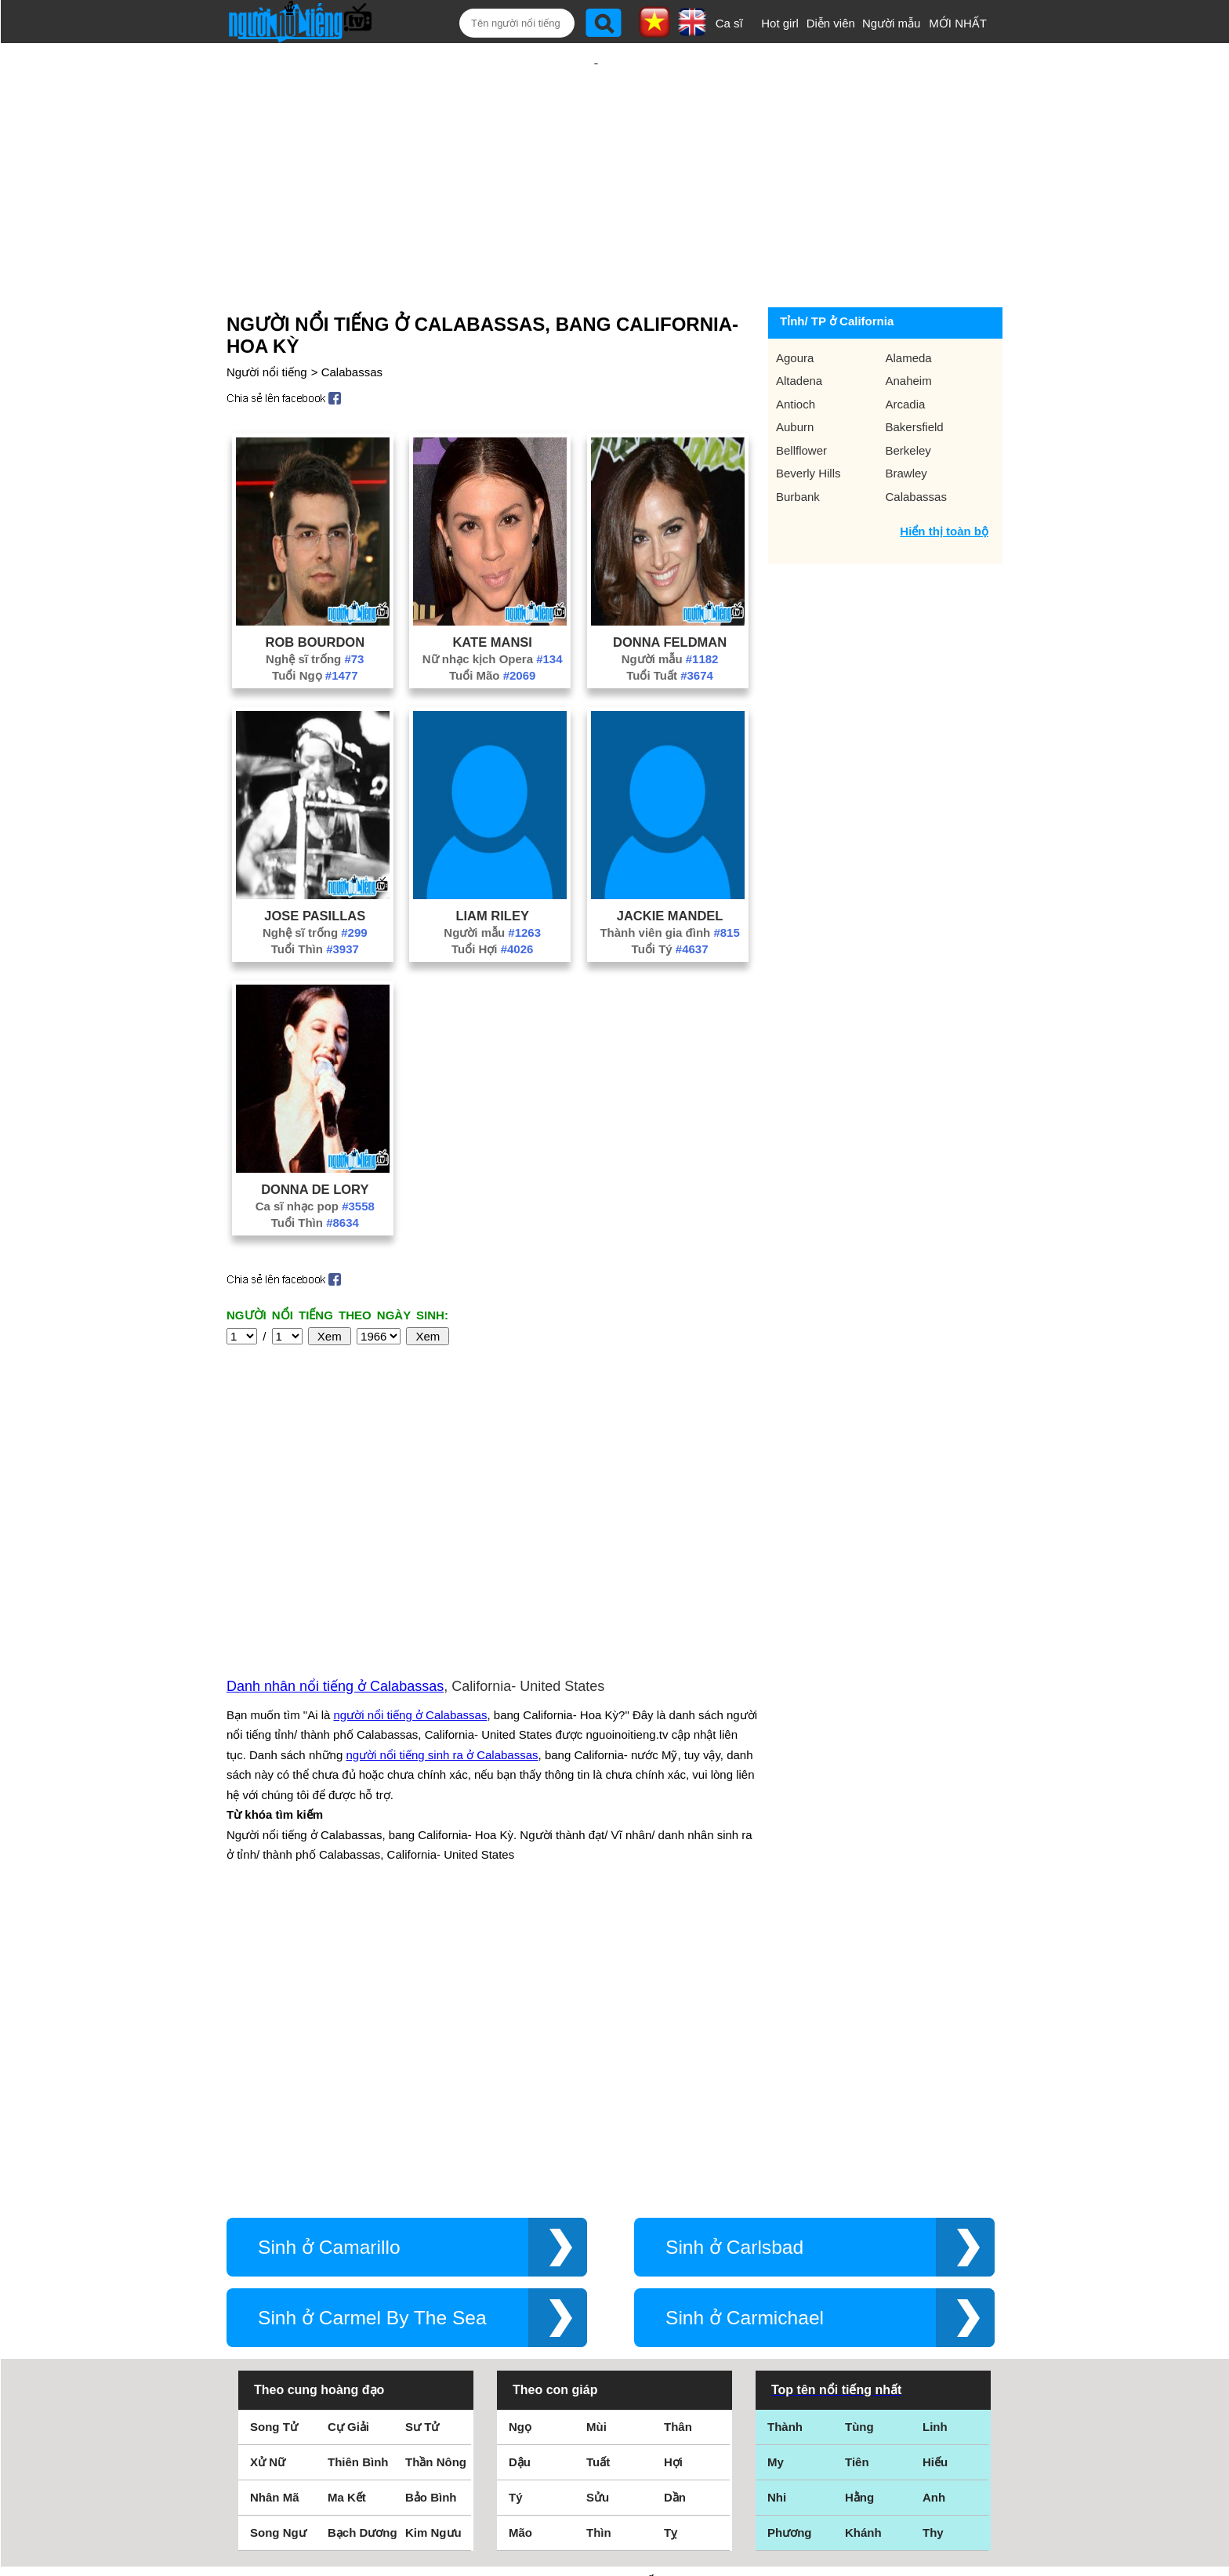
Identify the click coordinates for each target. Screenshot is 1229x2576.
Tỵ (670, 2246)
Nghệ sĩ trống (315, 608)
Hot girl (780, 23)
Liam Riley (492, 865)
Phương (789, 2246)
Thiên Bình (358, 2175)
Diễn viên (831, 23)
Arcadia (906, 353)
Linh (935, 2140)
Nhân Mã (274, 2211)
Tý (516, 2211)
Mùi (596, 2140)
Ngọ (520, 2140)
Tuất (598, 2175)
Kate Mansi (491, 591)
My (775, 2175)
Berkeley (908, 399)
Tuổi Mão (492, 624)
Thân (678, 2140)
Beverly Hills (808, 422)
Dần (675, 2211)
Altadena (799, 329)
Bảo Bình (431, 2211)
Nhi (776, 2211)
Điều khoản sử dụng (614, 2406)
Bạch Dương (362, 2246)
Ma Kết (347, 2211)
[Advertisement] (596, 147)
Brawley (906, 422)
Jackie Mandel (670, 865)
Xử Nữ (267, 2175)
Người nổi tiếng (267, 321)
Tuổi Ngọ (314, 624)
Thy (933, 2246)
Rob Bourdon (315, 591)
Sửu (597, 2211)
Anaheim (909, 329)
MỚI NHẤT (958, 23)
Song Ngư (278, 2246)
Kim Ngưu (433, 2246)
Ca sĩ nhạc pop (315, 1155)
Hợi (673, 2175)
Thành (785, 2140)
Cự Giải (348, 2140)
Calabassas (351, 321)
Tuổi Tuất (669, 624)
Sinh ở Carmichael (744, 2031)
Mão (520, 2246)
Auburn (795, 376)
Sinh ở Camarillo (329, 1961)
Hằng (859, 2211)
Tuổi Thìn (315, 898)
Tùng (859, 2140)
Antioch (795, 353)
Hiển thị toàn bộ (944, 480)
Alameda (909, 307)
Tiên (857, 2175)
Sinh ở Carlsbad (734, 1961)
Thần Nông (435, 2175)
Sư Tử (422, 2140)
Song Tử (274, 2140)
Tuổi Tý (670, 898)
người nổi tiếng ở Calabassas (411, 1546)
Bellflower (801, 399)
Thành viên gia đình (669, 881)
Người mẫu (891, 23)
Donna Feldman (670, 591)
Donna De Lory (314, 1138)
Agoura (795, 307)
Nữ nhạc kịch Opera (492, 608)
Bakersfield (915, 376)
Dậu (520, 2175)
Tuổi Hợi (492, 898)
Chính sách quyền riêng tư (614, 2488)
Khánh (863, 2246)
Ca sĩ (729, 23)
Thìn (598, 2246)
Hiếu (935, 2175)
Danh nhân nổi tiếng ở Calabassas (335, 1518)
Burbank (798, 445)
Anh (934, 2211)
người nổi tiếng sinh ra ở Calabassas (442, 1586)
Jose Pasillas (314, 865)
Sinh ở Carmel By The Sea (372, 2031)
